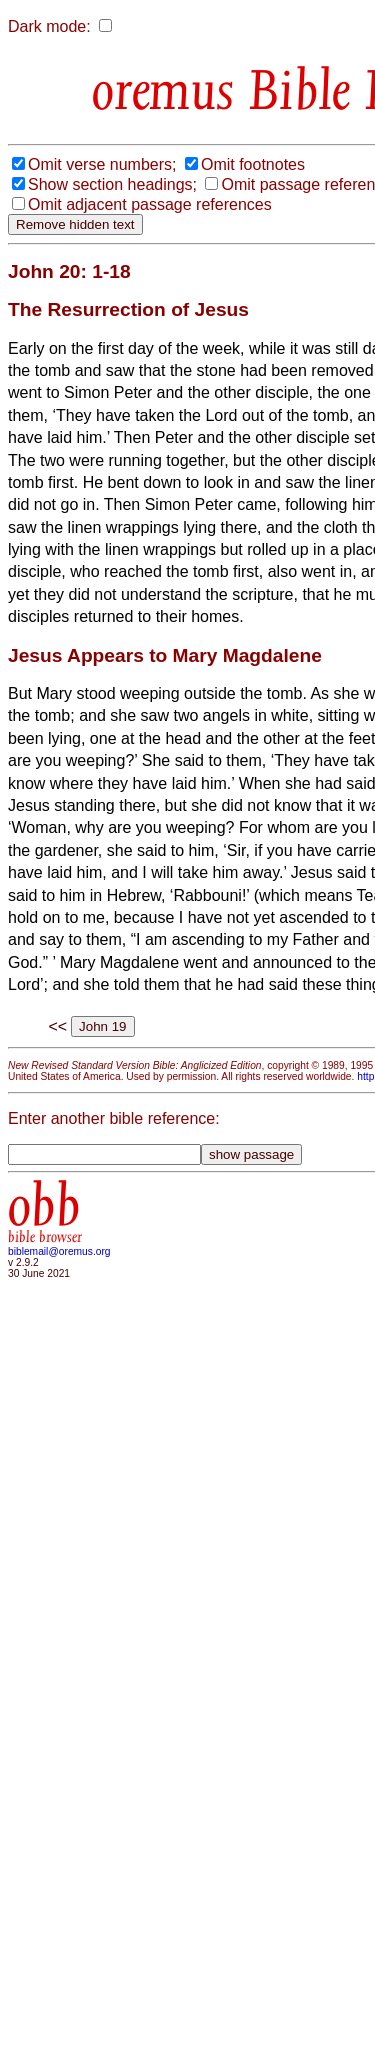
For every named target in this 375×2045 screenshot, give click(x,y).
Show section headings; (112, 184)
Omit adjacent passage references (150, 204)
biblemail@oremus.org (59, 1251)
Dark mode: (49, 26)
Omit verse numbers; (102, 164)
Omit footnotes (253, 164)
